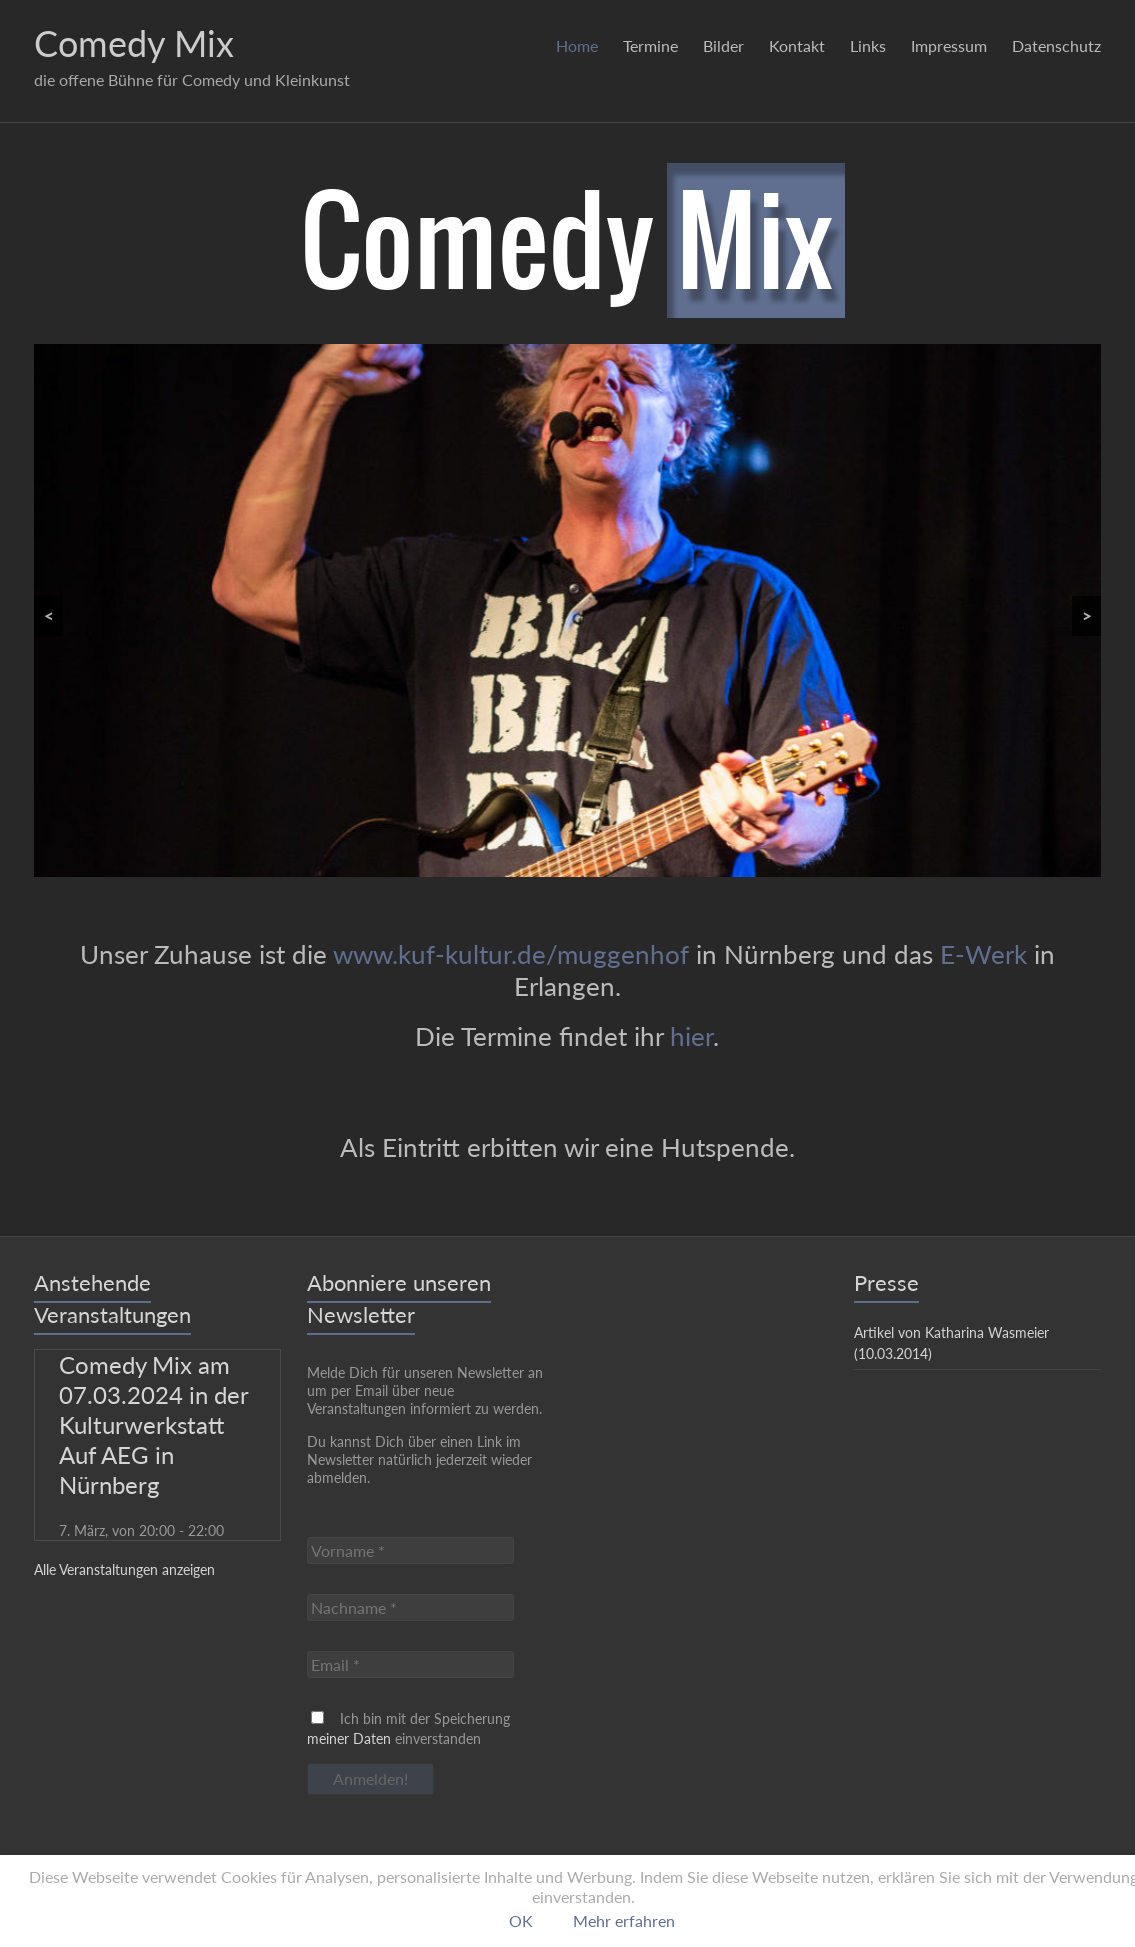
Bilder (723, 45)
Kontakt (797, 45)
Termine (650, 45)
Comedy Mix (134, 43)
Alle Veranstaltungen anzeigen (124, 1569)
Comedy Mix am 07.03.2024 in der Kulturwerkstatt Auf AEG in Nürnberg (153, 1424)
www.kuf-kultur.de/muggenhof (511, 954)
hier (691, 1036)
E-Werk (983, 954)
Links (868, 45)
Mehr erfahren (624, 1920)
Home (577, 45)
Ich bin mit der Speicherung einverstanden (408, 1728)
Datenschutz (1056, 45)
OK (521, 1920)
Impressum (949, 45)
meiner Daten (349, 1738)
